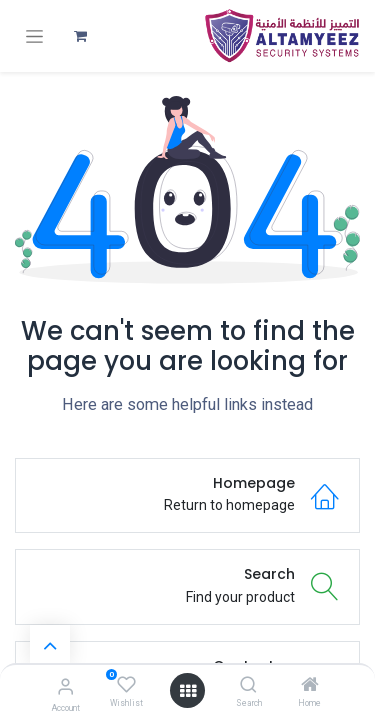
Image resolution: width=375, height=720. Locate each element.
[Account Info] (65, 686)
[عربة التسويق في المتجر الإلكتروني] (80, 36)
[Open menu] (188, 691)
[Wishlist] (126, 685)
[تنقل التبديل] (34, 36)
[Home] (310, 686)
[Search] (248, 686)
